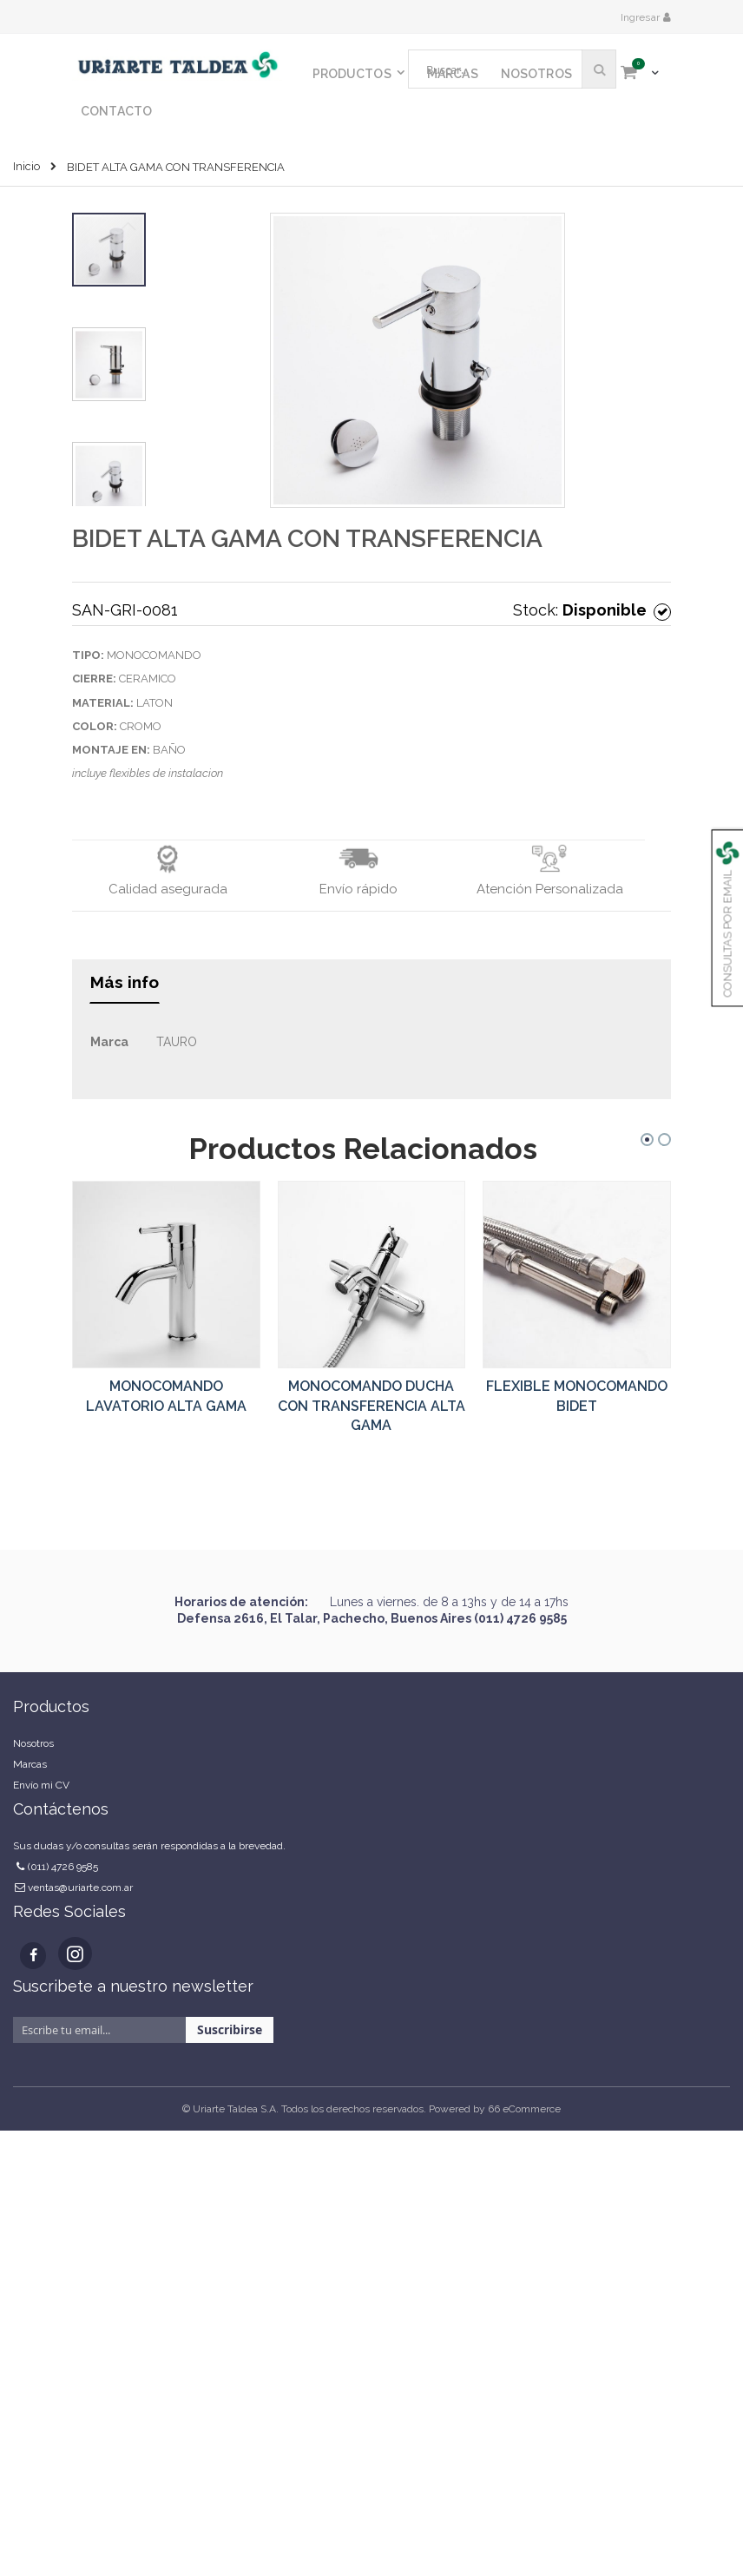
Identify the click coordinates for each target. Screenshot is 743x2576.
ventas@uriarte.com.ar (80, 1887)
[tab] (124, 988)
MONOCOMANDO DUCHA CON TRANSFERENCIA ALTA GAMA (371, 1405)
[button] (292, 360)
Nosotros (33, 1743)
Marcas (30, 1764)
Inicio (26, 166)
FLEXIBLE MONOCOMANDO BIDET (576, 1395)
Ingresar (641, 17)
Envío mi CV (41, 1785)
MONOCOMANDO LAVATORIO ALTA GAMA (166, 1395)
